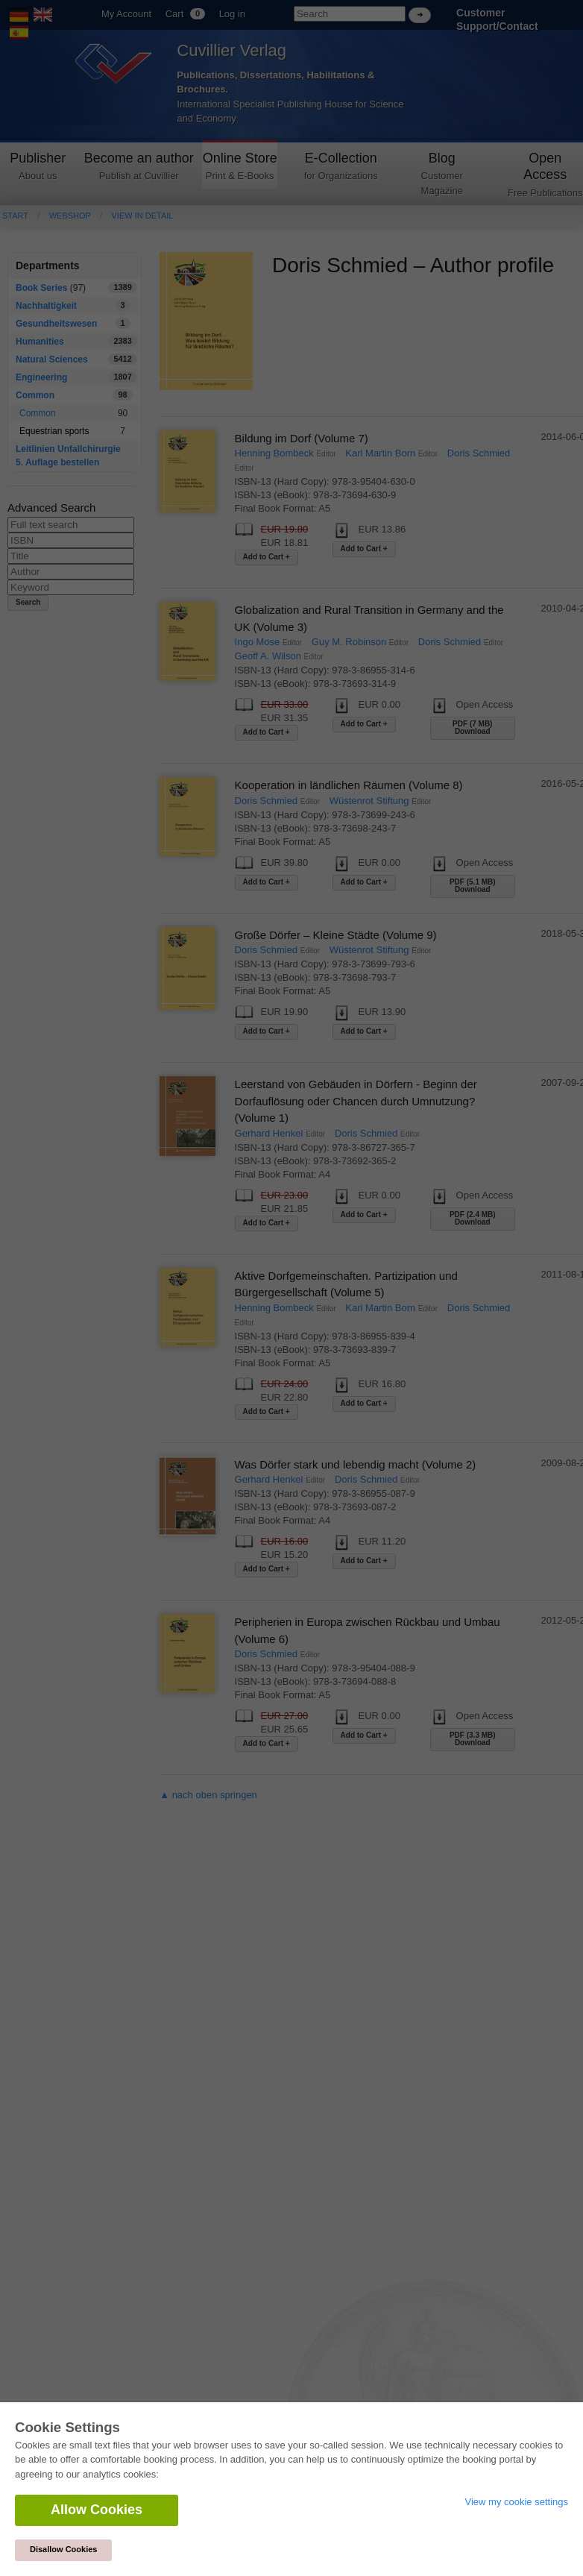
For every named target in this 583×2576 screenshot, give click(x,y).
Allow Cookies (96, 2509)
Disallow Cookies (63, 2549)
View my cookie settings (517, 2501)
